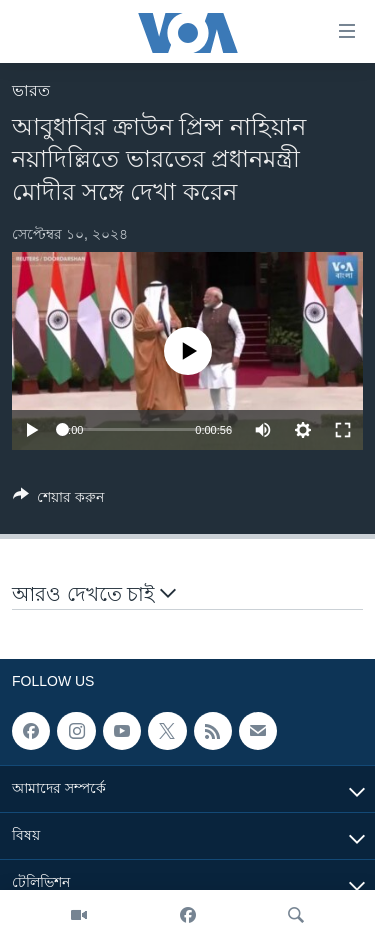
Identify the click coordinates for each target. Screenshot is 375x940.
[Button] (58, 500)
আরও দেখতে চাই (94, 593)
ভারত (31, 90)
